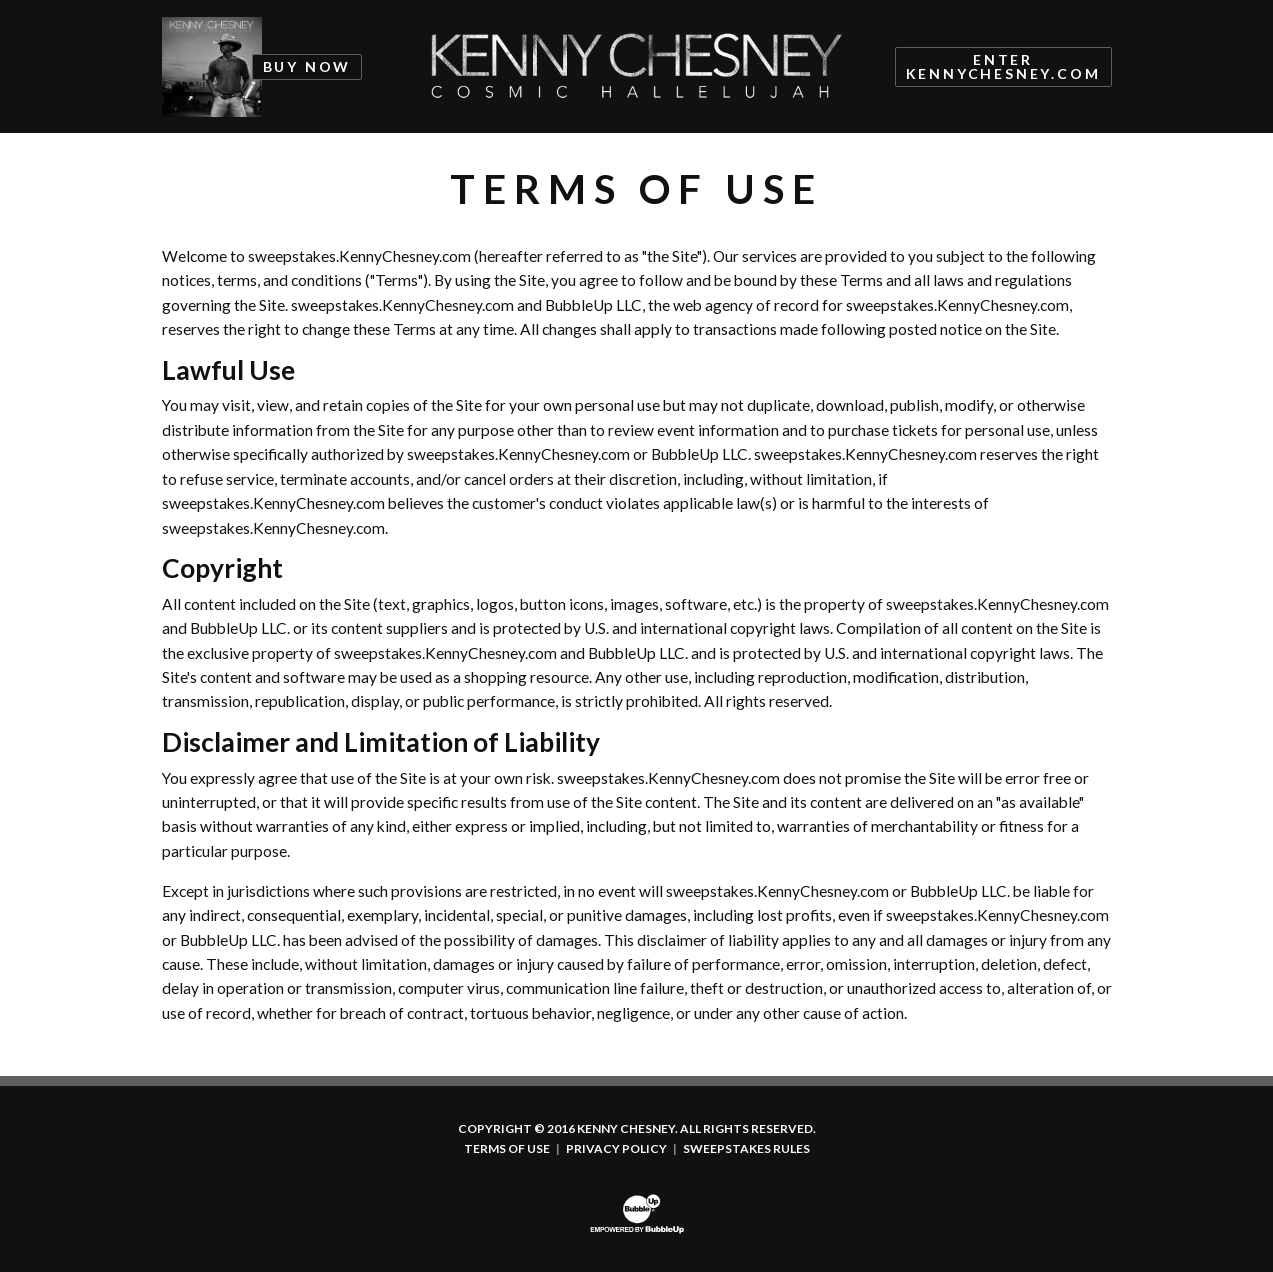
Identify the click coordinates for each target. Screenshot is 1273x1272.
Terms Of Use (507, 1149)
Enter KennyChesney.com (1003, 66)
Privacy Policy (616, 1149)
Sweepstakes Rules (746, 1149)
